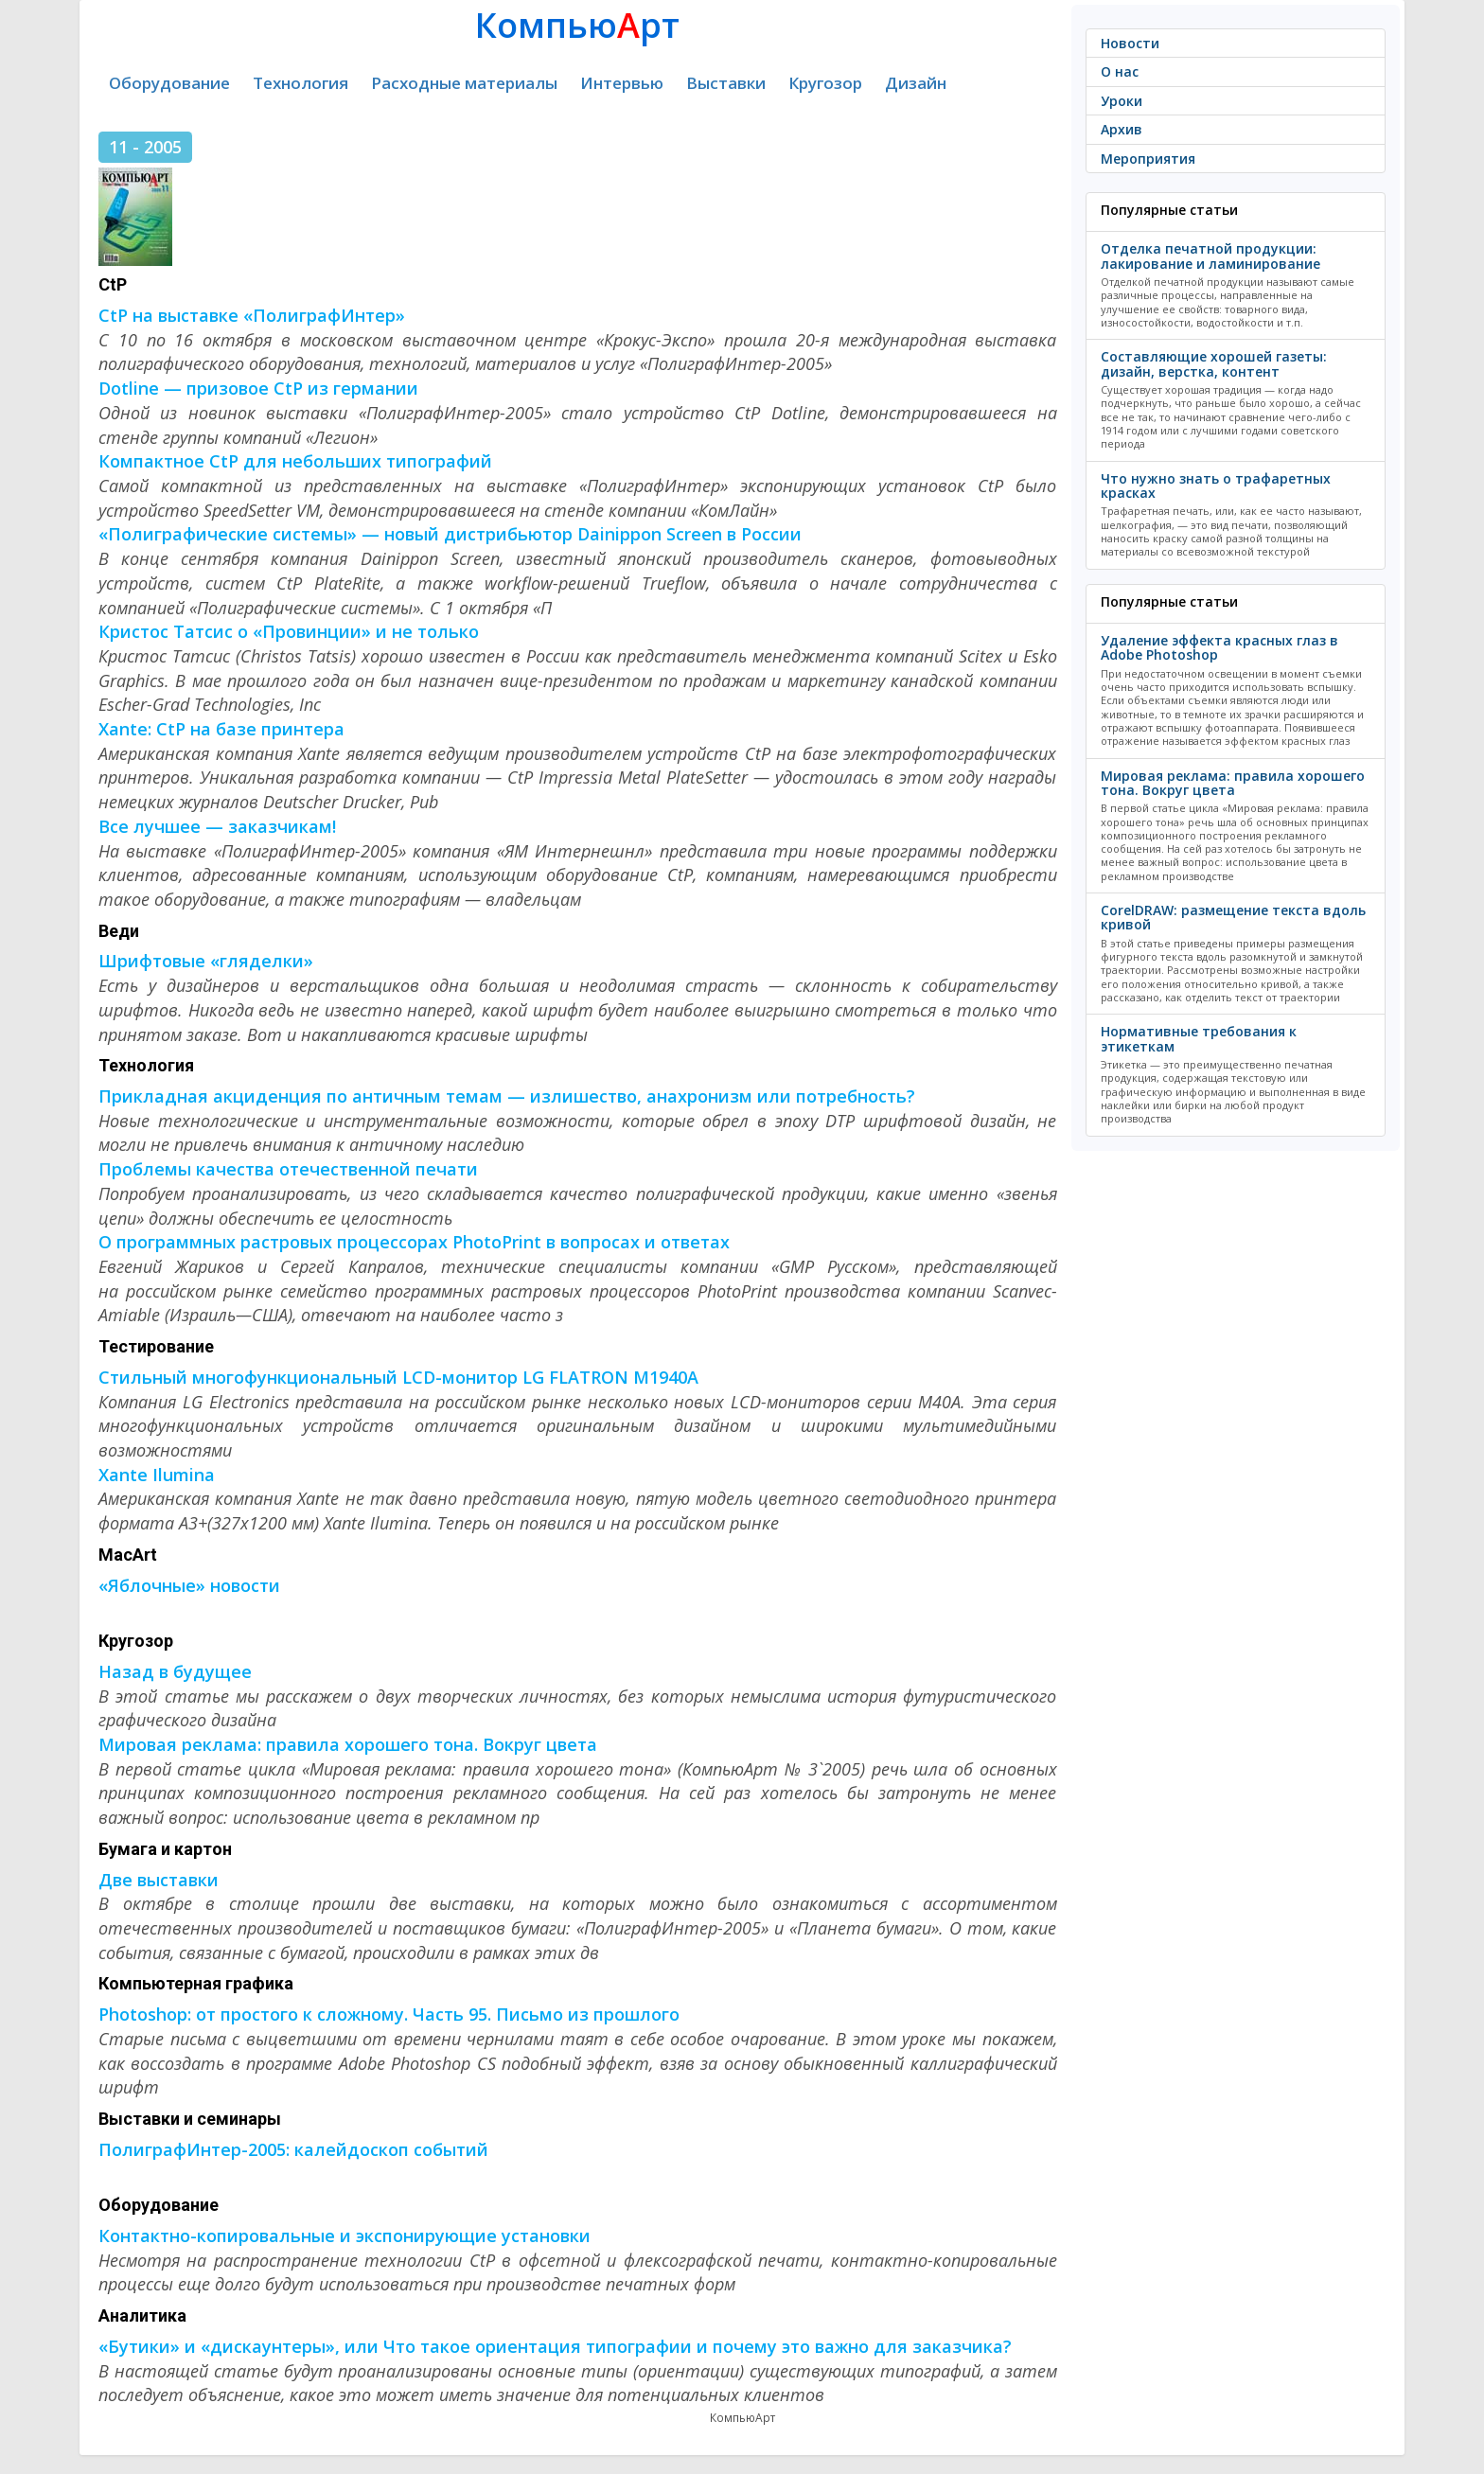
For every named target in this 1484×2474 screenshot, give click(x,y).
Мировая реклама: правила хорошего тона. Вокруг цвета (347, 1744)
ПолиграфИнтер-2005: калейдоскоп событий (293, 2149)
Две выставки (158, 1879)
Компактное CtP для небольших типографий (295, 461)
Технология (300, 83)
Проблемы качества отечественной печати (288, 1168)
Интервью (621, 83)
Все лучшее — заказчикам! (217, 826)
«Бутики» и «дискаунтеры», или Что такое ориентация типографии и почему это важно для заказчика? (555, 2346)
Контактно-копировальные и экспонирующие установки (344, 2235)
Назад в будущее (175, 1671)
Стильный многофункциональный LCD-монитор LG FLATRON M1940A (398, 1377)
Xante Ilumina (156, 1474)
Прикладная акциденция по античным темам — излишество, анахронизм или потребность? (506, 1096)
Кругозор (825, 83)
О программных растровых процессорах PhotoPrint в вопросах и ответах (414, 1241)
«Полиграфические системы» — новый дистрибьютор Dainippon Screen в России (450, 533)
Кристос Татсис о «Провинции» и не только (288, 631)
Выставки (726, 83)
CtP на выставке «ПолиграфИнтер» (251, 315)
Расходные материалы (464, 83)
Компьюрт (577, 25)
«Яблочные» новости (189, 1585)
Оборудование (169, 83)
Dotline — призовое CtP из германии (258, 388)
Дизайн (915, 83)
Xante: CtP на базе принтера (221, 728)
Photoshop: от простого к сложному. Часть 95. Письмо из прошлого (389, 2014)
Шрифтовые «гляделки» (205, 960)
